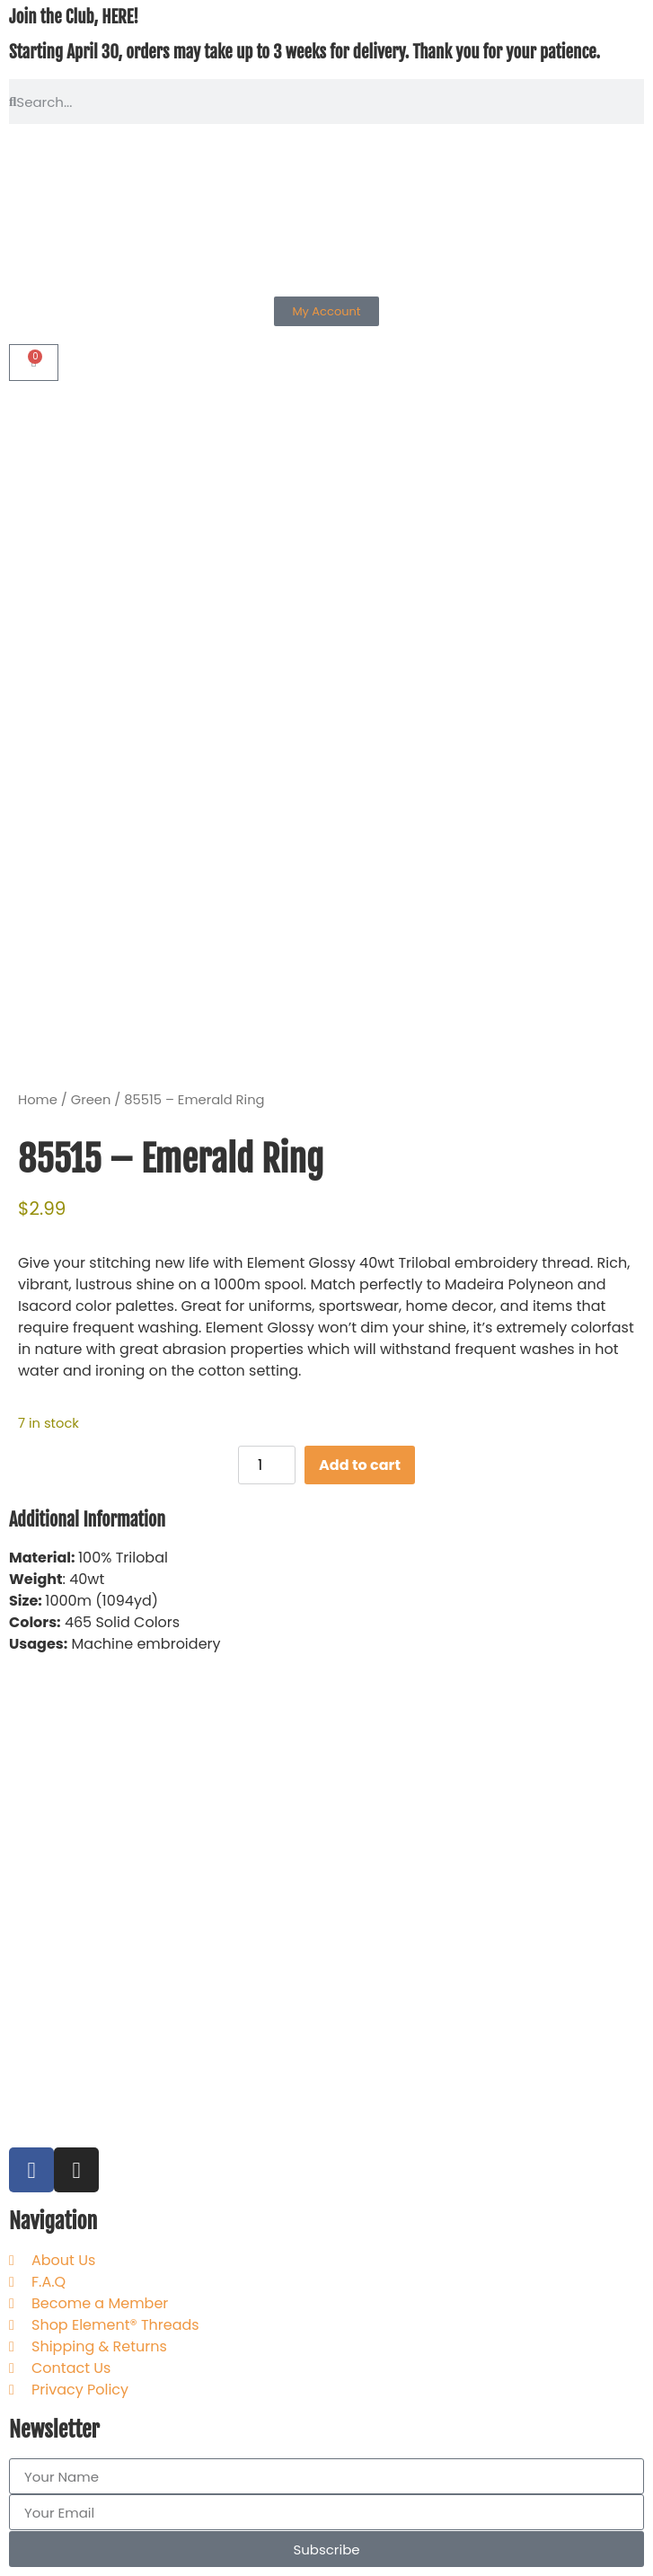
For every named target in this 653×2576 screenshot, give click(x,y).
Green (91, 1100)
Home (37, 1100)
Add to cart (360, 1465)
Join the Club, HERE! (73, 17)
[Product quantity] (267, 1465)
